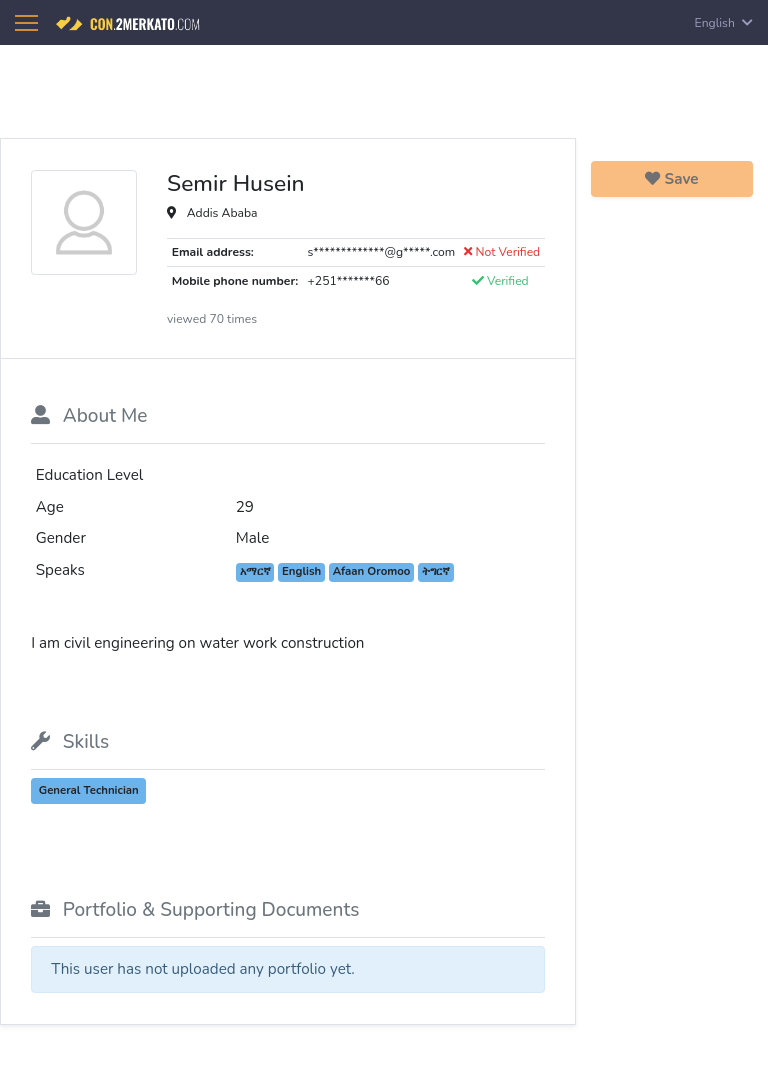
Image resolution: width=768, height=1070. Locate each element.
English (724, 23)
